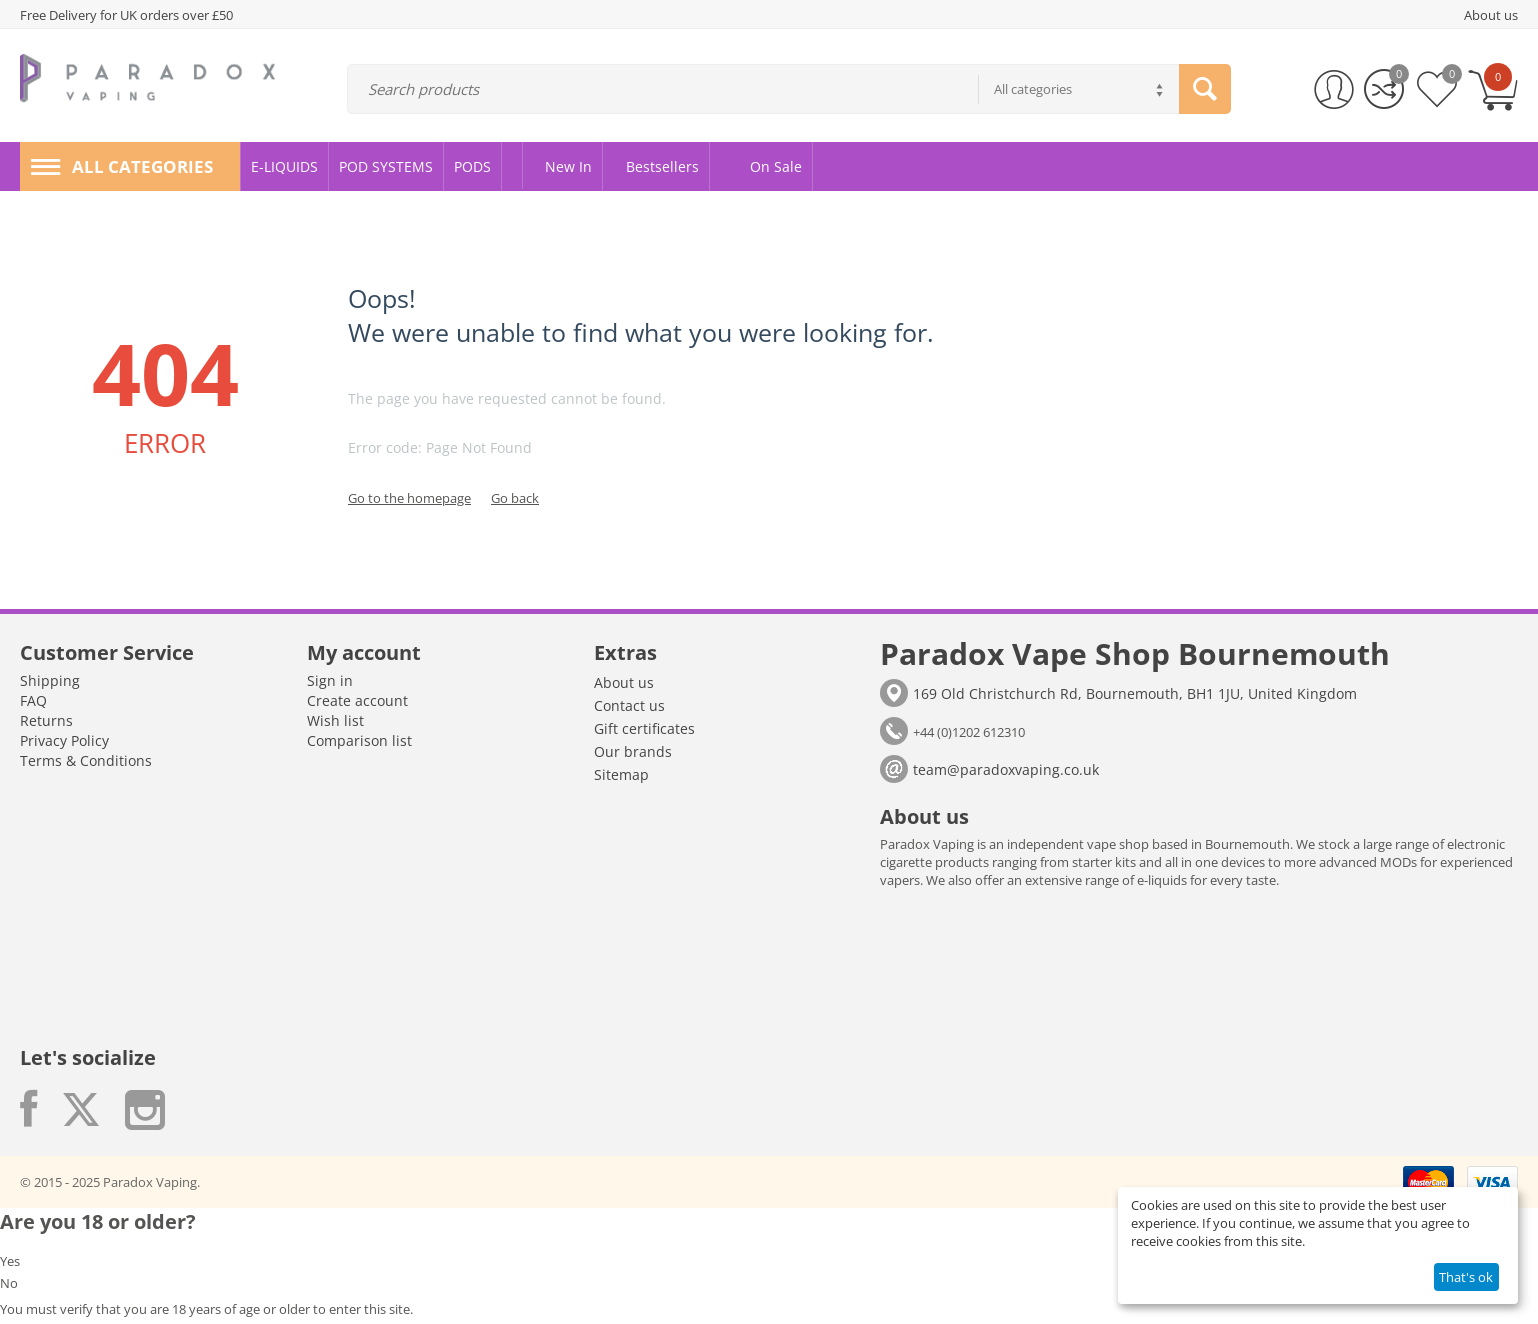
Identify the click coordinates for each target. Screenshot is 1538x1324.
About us (624, 682)
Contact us (629, 705)
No (9, 1283)
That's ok (1466, 1277)
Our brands (633, 751)
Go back (515, 498)
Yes (10, 1261)
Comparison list (359, 740)
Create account (357, 700)
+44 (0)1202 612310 (969, 732)
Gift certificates (644, 728)
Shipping (50, 680)
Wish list (335, 720)
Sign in (330, 680)
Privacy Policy (64, 740)
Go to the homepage (409, 498)
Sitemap (621, 774)
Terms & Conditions (86, 760)
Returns (46, 720)
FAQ (33, 700)
